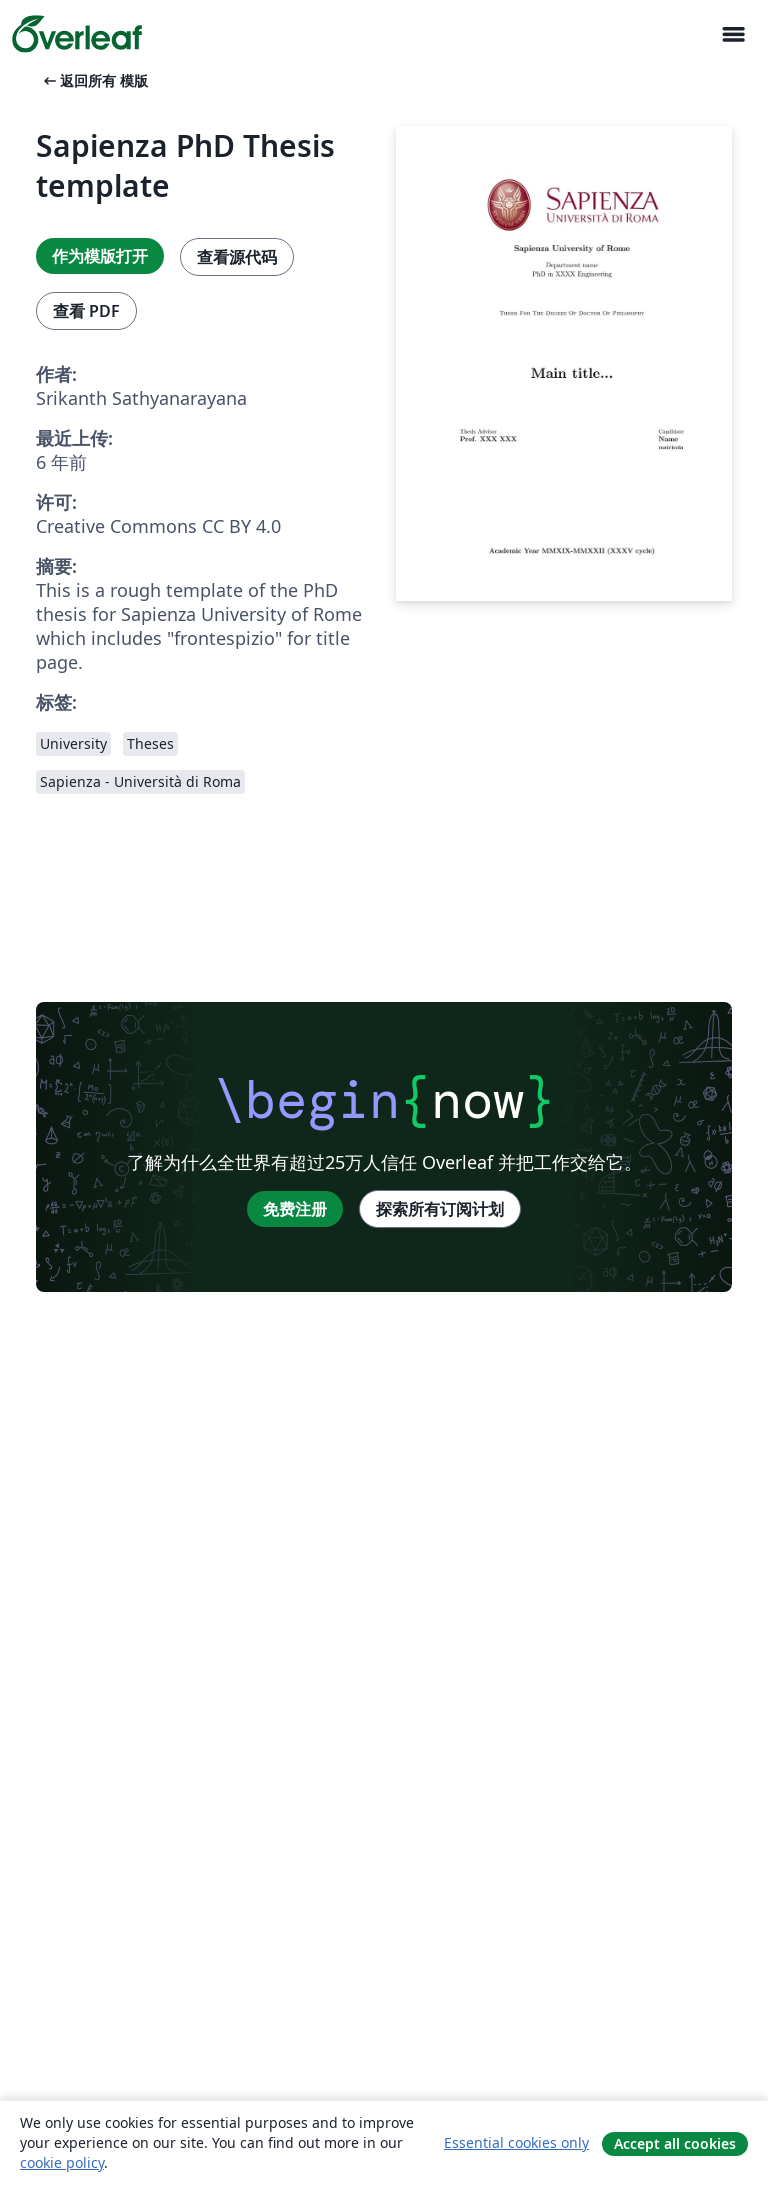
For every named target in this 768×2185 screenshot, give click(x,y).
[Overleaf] (77, 34)
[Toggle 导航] (733, 34)
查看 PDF (86, 311)
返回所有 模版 (94, 80)
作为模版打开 (100, 256)
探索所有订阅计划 (440, 1209)
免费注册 (295, 1209)
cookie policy (62, 2162)
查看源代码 (237, 257)
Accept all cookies (675, 2143)
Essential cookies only (516, 2142)
